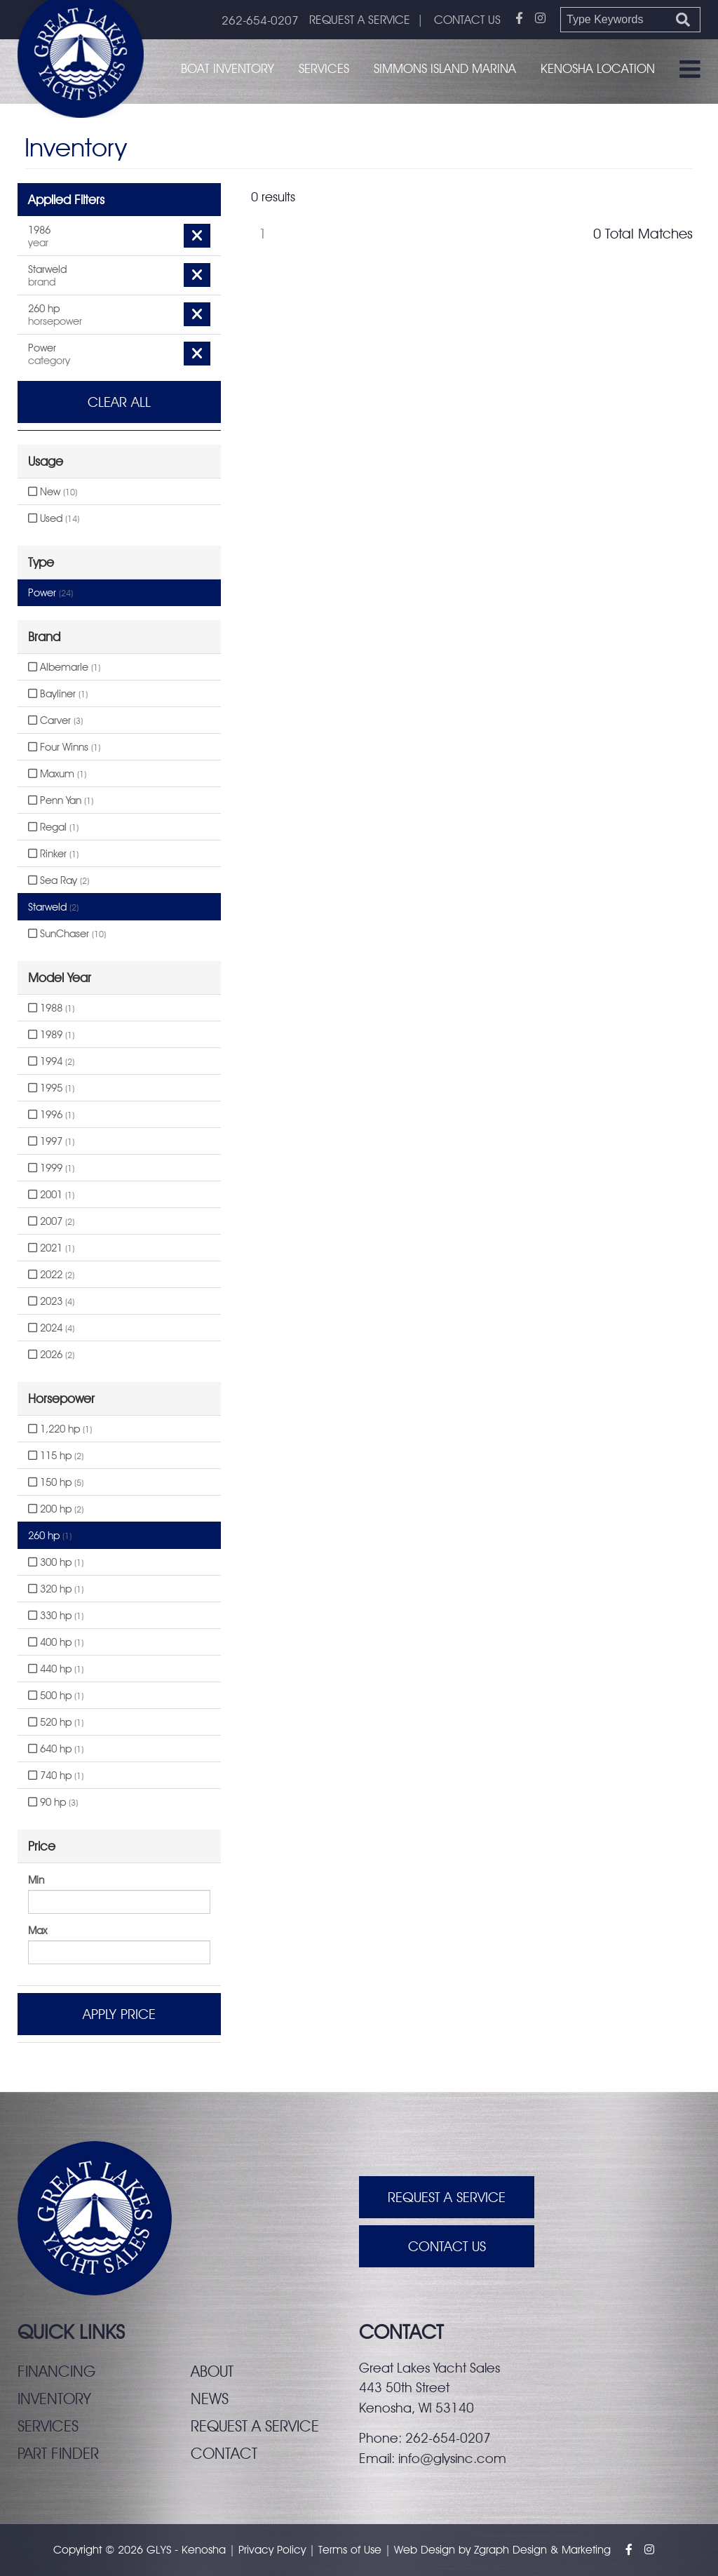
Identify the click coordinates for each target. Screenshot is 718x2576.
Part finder (58, 2453)
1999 (51, 1168)
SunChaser (67, 933)
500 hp (55, 1695)
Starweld (53, 907)
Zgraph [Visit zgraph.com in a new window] (491, 2549)
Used (53, 518)
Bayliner (58, 693)
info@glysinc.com (452, 2458)
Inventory (54, 2398)
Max (37, 1930)
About (212, 2371)
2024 (51, 1328)
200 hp (55, 1509)
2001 (51, 1194)
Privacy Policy (272, 2549)
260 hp (50, 1535)
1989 (51, 1034)
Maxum (57, 773)
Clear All (119, 402)
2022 (51, 1274)
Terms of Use (349, 2549)
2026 (51, 1354)
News (210, 2398)
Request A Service (447, 2197)
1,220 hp (60, 1429)
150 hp (55, 1482)
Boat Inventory (227, 68)
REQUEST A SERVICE (359, 20)
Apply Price (119, 2014)
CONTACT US (467, 20)
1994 (51, 1061)
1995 (51, 1088)
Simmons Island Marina (445, 68)
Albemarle (64, 667)
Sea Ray (58, 880)
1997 (51, 1141)
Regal (53, 827)
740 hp (55, 1775)
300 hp (55, 1562)
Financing (56, 2371)
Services (324, 68)
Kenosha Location (598, 68)
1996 (51, 1114)
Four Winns (64, 747)
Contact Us (447, 2246)
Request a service (255, 2426)
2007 (51, 1221)
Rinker (53, 853)
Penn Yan (60, 800)
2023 (51, 1301)
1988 (51, 1008)
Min (36, 1880)
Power (50, 592)
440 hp (55, 1669)
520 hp (55, 1722)
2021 (51, 1248)
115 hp (55, 1455)
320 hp (55, 1589)
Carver (55, 720)
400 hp (55, 1642)
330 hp (55, 1615)
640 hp (55, 1749)
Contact (224, 2453)
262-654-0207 (260, 20)
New (52, 491)
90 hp (53, 1802)
